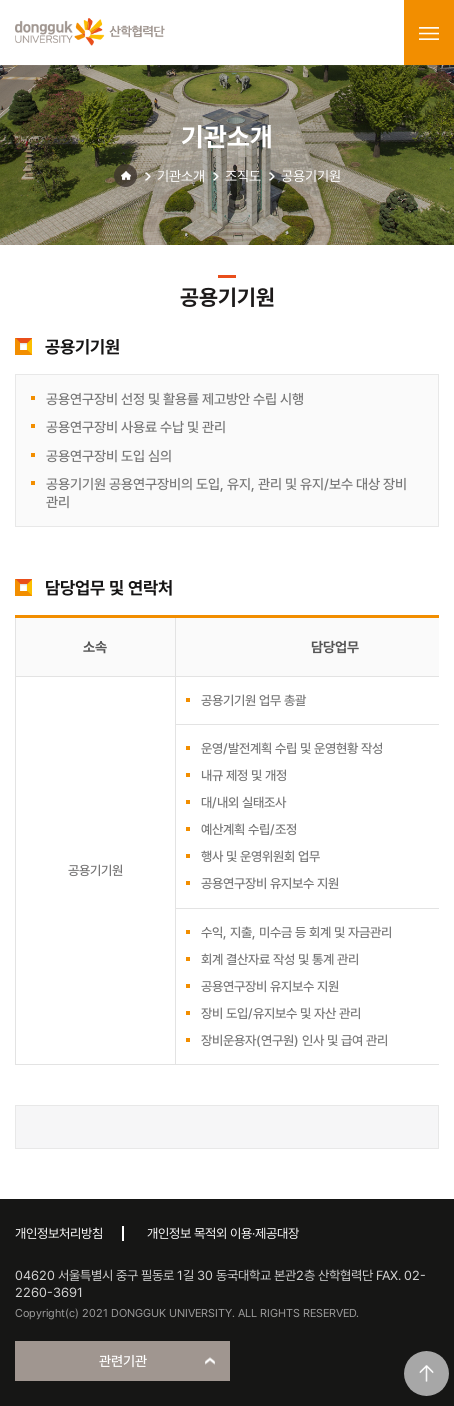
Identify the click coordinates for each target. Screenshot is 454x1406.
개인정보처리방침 (59, 1233)
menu (429, 33)
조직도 (243, 176)
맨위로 (426, 1373)
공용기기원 (311, 176)
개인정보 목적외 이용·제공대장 (223, 1233)
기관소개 (181, 176)
